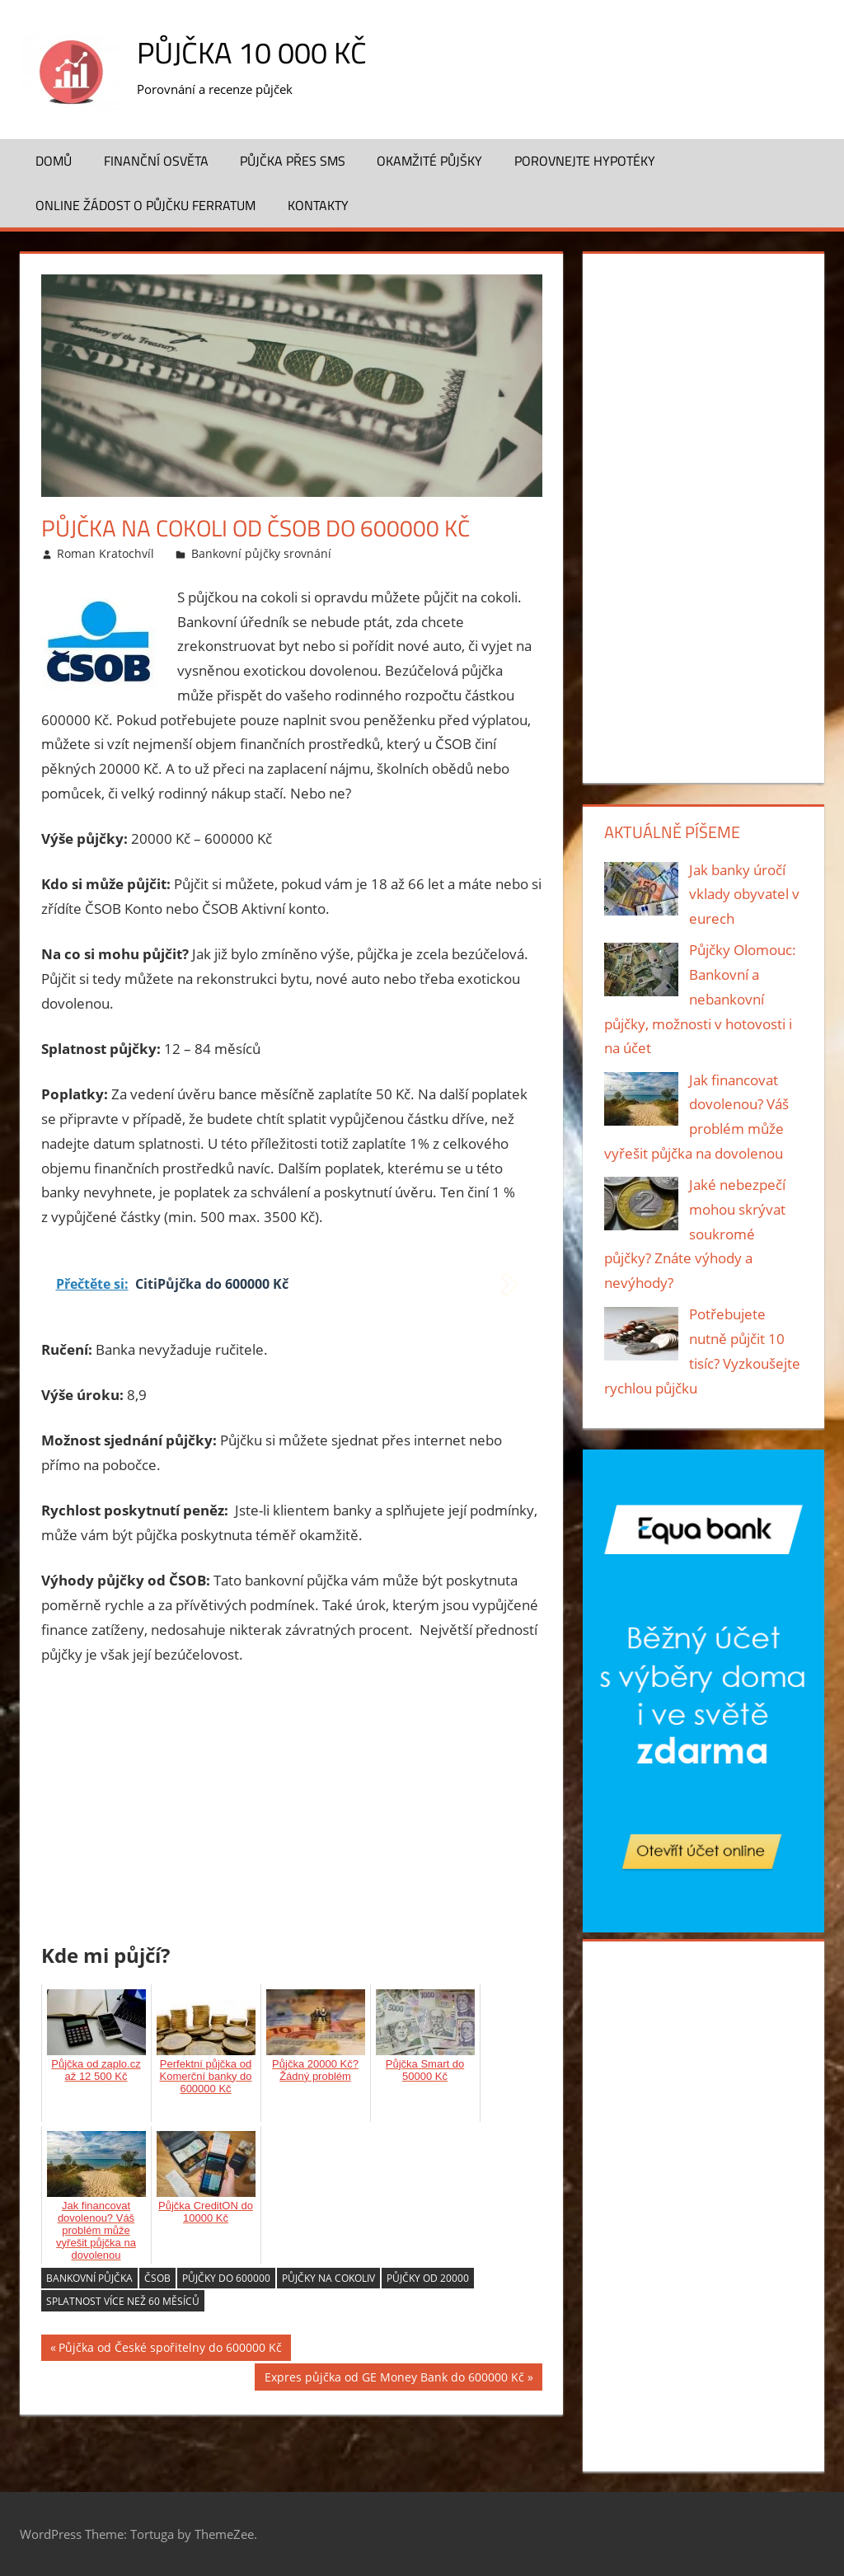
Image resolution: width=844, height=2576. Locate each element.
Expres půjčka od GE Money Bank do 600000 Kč (394, 2379)
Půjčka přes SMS (292, 161)
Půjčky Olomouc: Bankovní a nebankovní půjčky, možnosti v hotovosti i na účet (700, 998)
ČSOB (157, 2278)
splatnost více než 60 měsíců (122, 2301)
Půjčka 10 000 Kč (252, 52)
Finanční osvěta (156, 161)
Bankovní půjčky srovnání (261, 553)
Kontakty (318, 205)
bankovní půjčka (89, 2278)
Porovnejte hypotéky (584, 161)
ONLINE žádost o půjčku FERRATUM (145, 205)
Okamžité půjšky (429, 161)
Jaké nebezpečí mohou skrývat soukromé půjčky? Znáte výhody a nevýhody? (695, 1233)
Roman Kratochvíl (105, 553)
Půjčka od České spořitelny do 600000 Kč (170, 2350)
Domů (53, 161)
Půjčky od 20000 (428, 2278)
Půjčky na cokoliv (328, 2278)
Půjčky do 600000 (226, 2278)
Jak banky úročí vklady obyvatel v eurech (744, 894)
